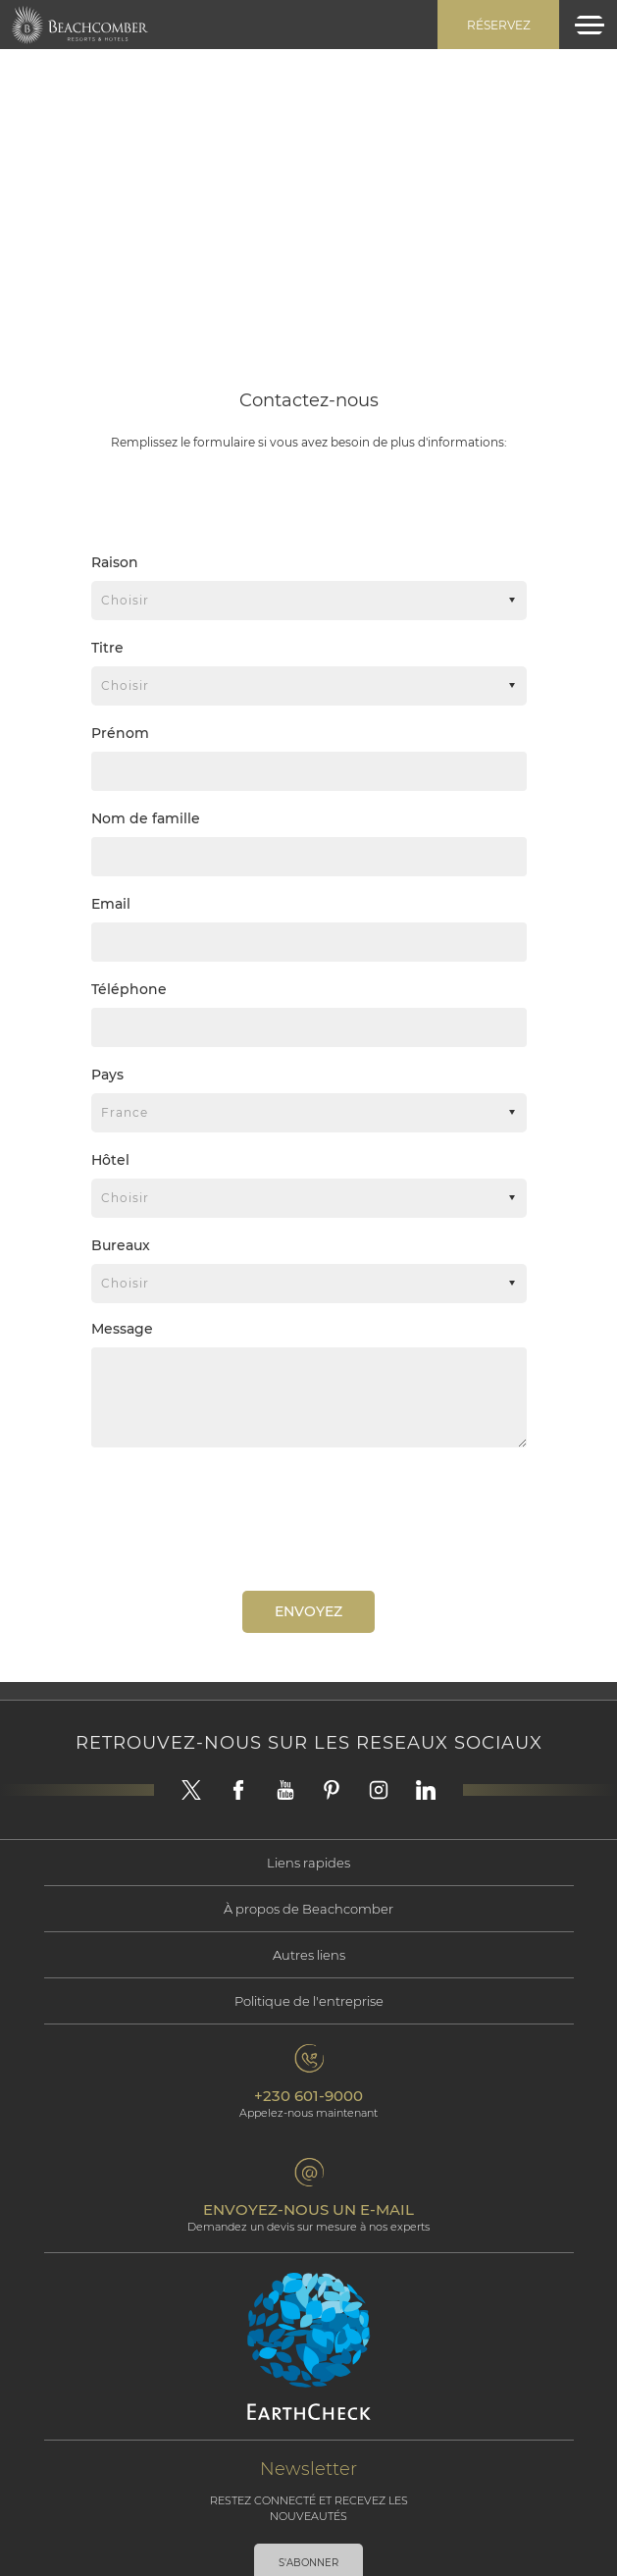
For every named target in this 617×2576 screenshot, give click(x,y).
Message (122, 1329)
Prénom (120, 733)
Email (110, 904)
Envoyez (308, 1611)
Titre (107, 648)
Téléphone (129, 989)
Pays (107, 1074)
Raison (114, 562)
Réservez (499, 25)
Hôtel (110, 1160)
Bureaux (120, 1245)
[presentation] (241, 1517)
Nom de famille (145, 818)
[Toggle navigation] (589, 25)
